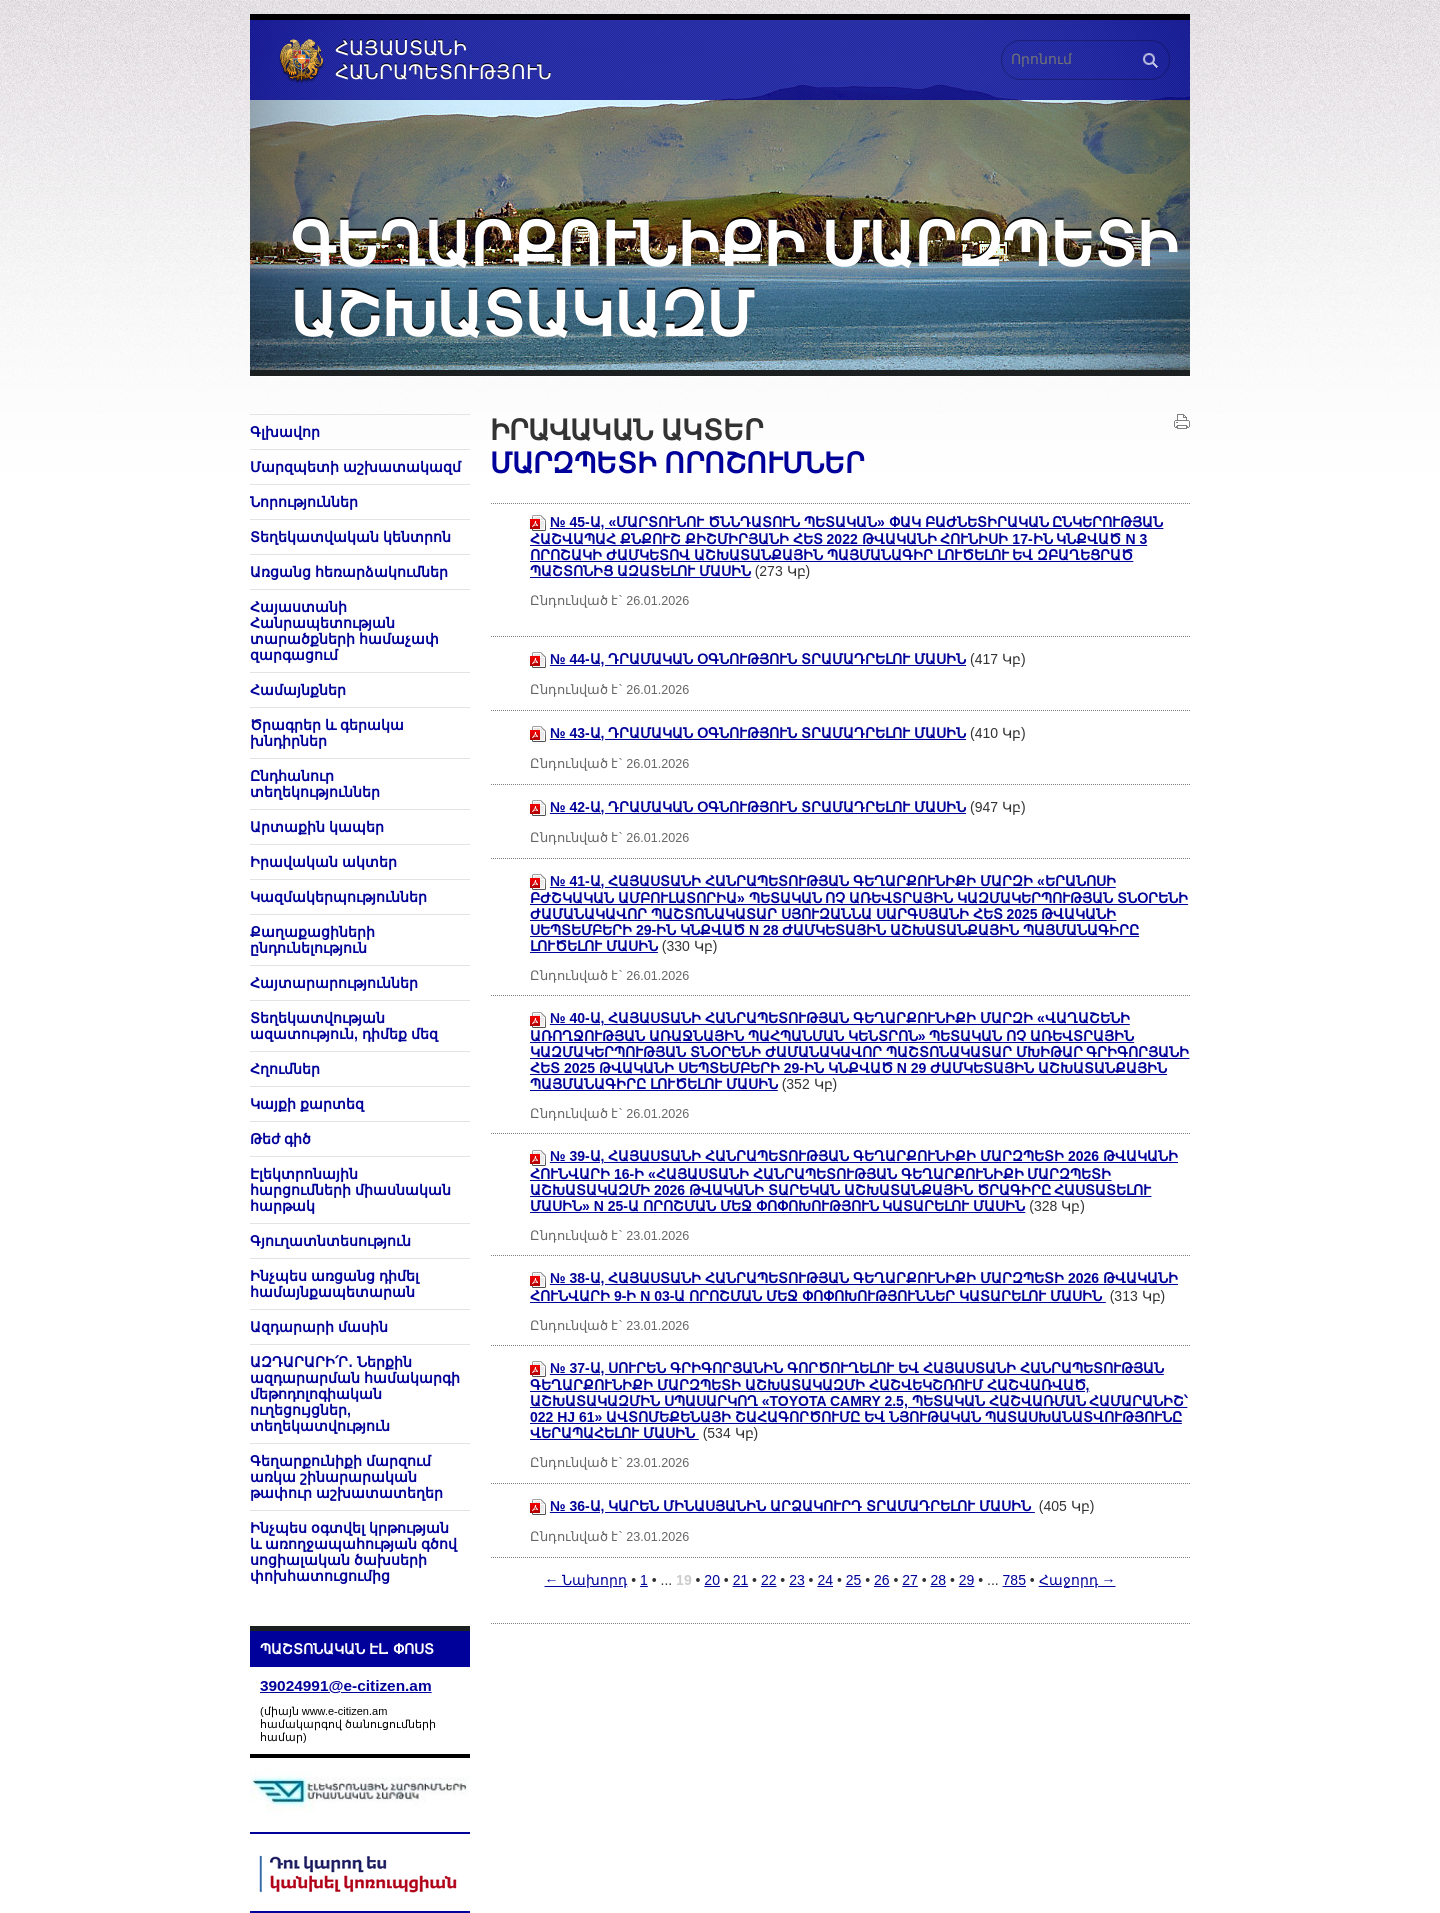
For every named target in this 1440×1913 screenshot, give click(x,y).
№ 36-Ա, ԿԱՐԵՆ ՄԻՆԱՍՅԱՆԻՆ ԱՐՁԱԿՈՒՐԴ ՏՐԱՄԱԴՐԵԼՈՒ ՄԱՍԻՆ (792, 1506)
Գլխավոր (285, 432)
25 (854, 1580)
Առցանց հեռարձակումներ (349, 572)
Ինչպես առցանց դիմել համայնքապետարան (334, 1284)
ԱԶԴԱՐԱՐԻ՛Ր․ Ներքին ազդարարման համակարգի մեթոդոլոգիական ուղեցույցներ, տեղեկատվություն (355, 1394)
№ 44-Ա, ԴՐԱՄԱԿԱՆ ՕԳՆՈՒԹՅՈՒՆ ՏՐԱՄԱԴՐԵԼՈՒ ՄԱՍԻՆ (758, 659)
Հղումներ (285, 1069)
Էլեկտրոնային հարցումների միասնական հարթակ (350, 1190)
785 (1014, 1580)
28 (938, 1580)
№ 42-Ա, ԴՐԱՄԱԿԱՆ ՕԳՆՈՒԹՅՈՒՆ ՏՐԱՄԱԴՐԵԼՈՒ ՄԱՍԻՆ (758, 807)
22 (769, 1580)
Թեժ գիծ (280, 1139)
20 (712, 1580)
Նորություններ (304, 502)
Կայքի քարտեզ (307, 1104)
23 (797, 1580)
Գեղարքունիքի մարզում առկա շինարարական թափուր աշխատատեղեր (346, 1477)
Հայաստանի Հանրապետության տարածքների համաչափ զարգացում (344, 631)
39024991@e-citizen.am (346, 1685)
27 (910, 1580)
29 (967, 1580)
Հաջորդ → (1077, 1580)
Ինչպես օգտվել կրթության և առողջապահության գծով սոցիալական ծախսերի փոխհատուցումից (353, 1552)
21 (741, 1580)
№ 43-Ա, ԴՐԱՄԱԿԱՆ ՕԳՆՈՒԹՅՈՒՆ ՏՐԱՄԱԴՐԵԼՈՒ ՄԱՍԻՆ (758, 733)
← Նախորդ (585, 1580)
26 (882, 1580)
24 (825, 1580)
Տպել (1182, 422)
